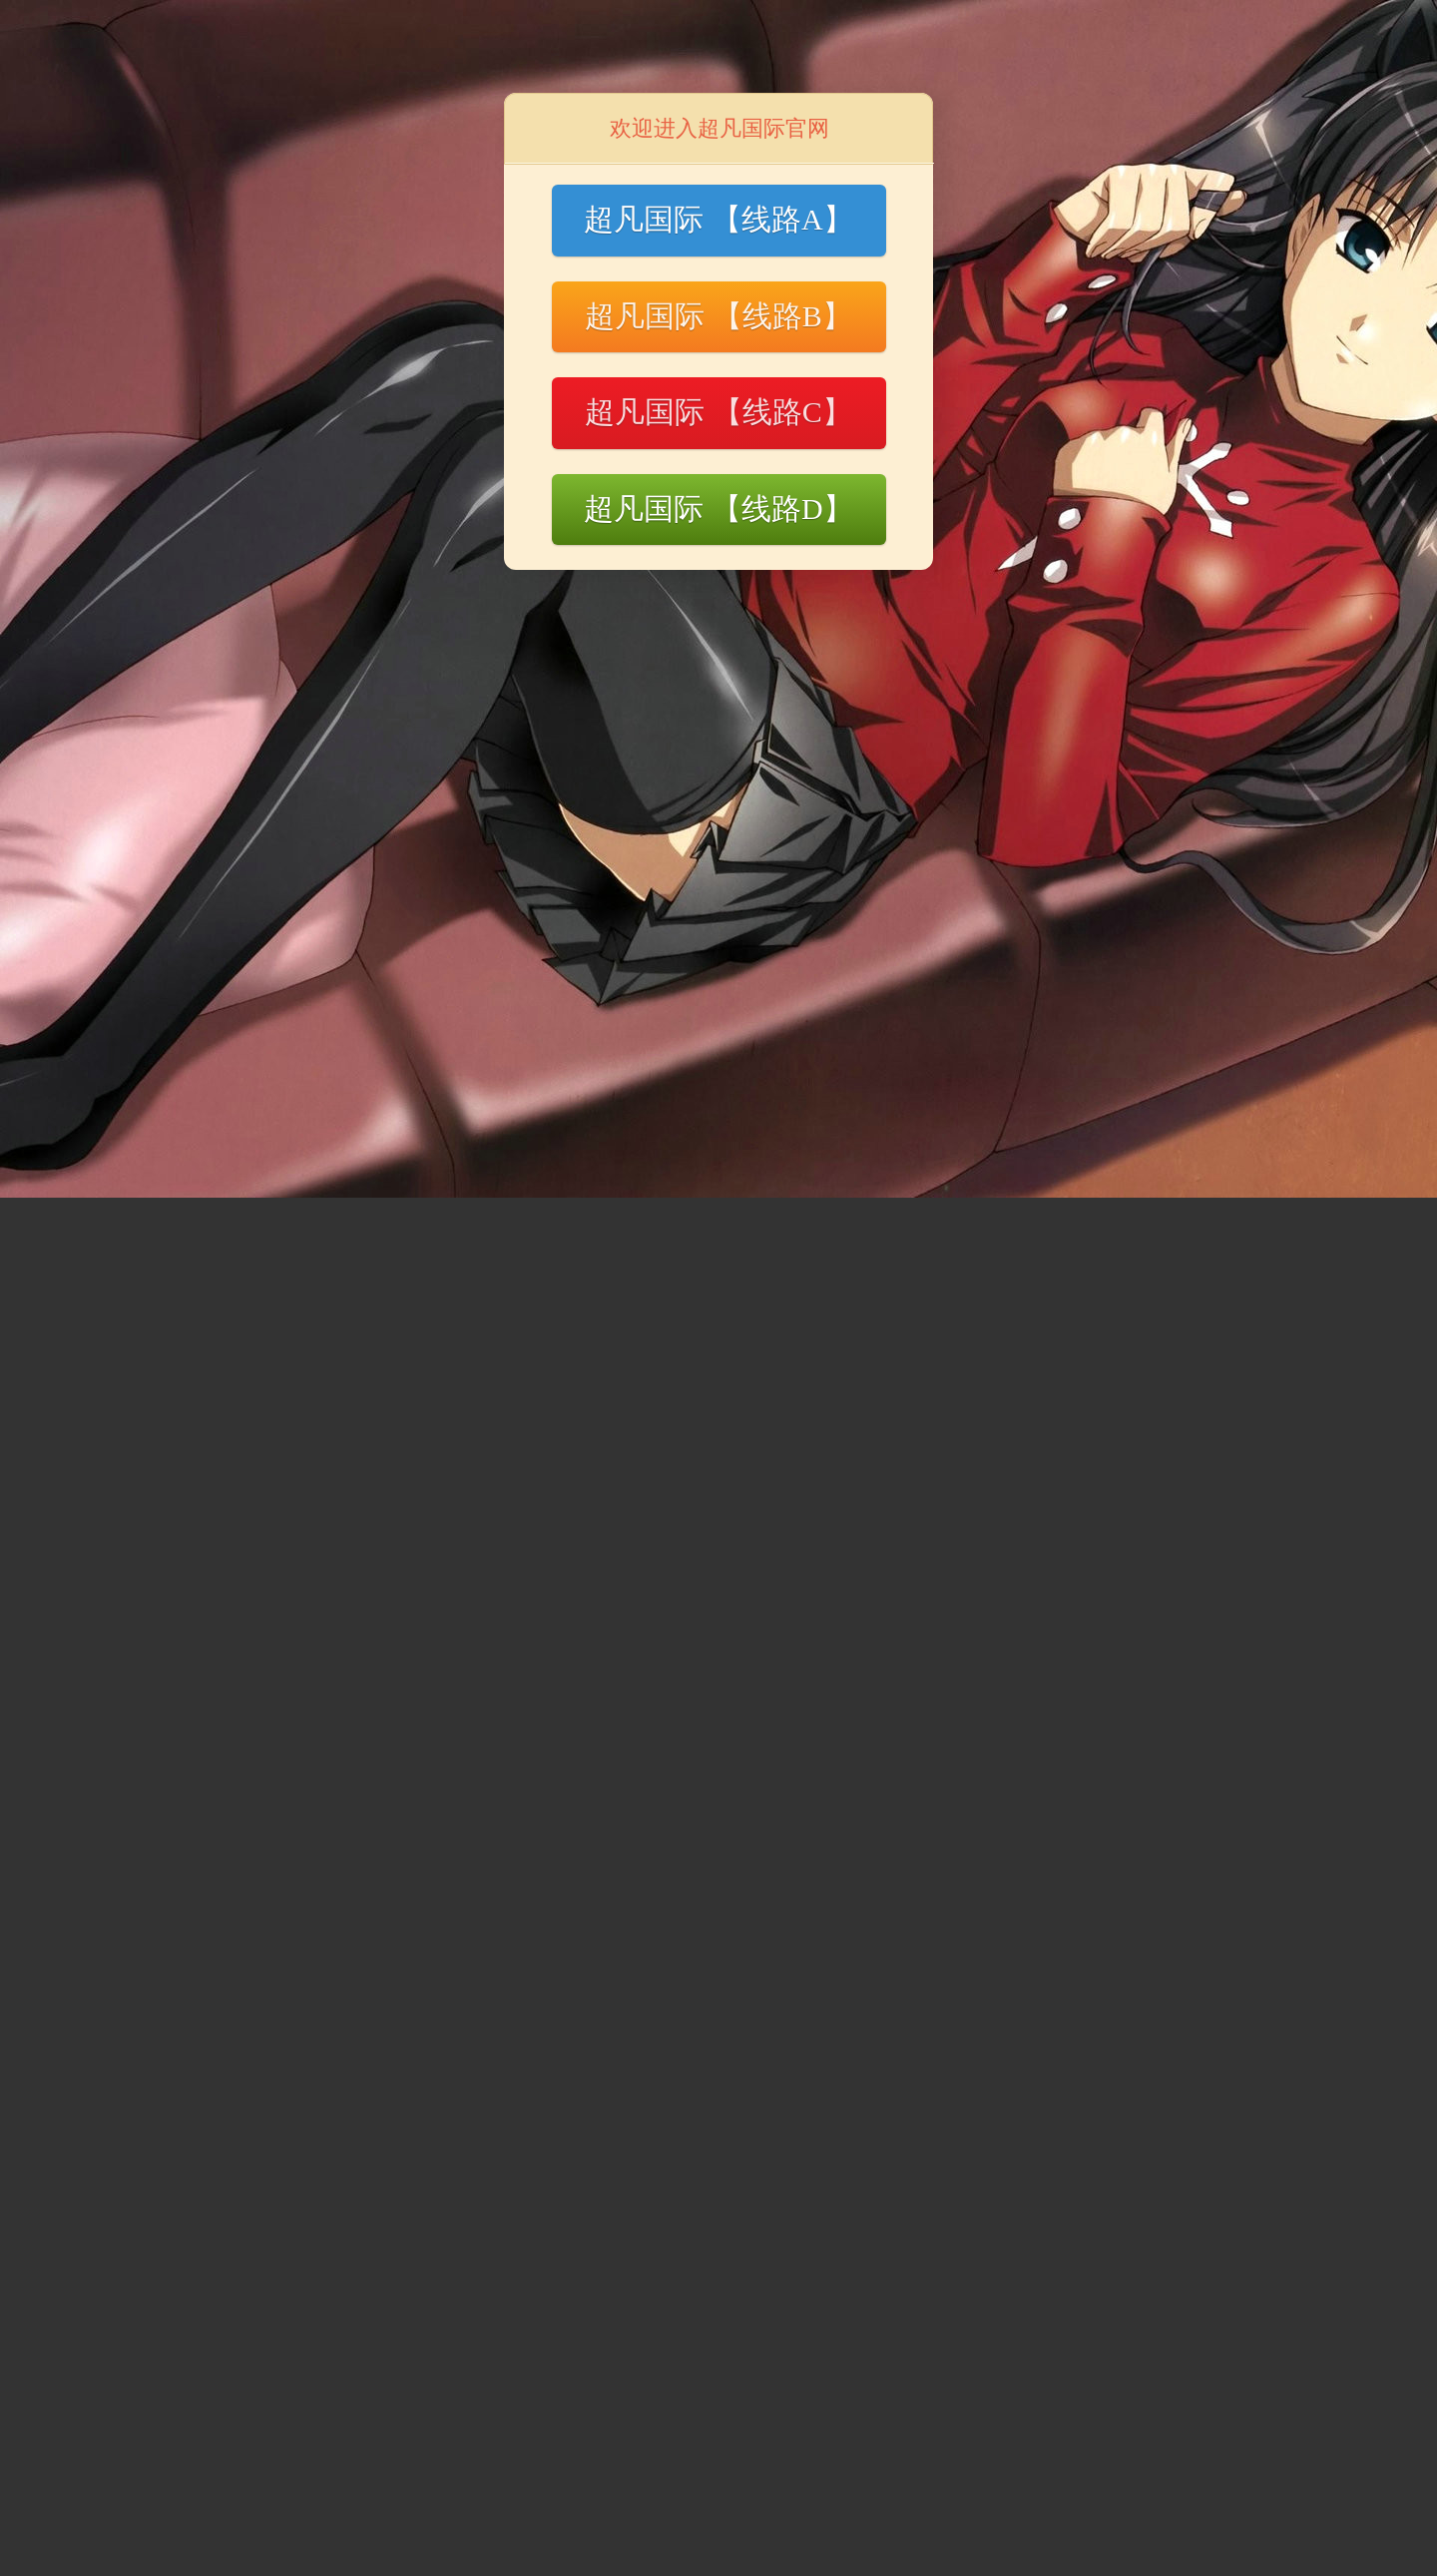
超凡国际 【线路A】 (718, 219)
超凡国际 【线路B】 (718, 315)
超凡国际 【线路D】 (718, 508)
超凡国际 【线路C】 (718, 411)
